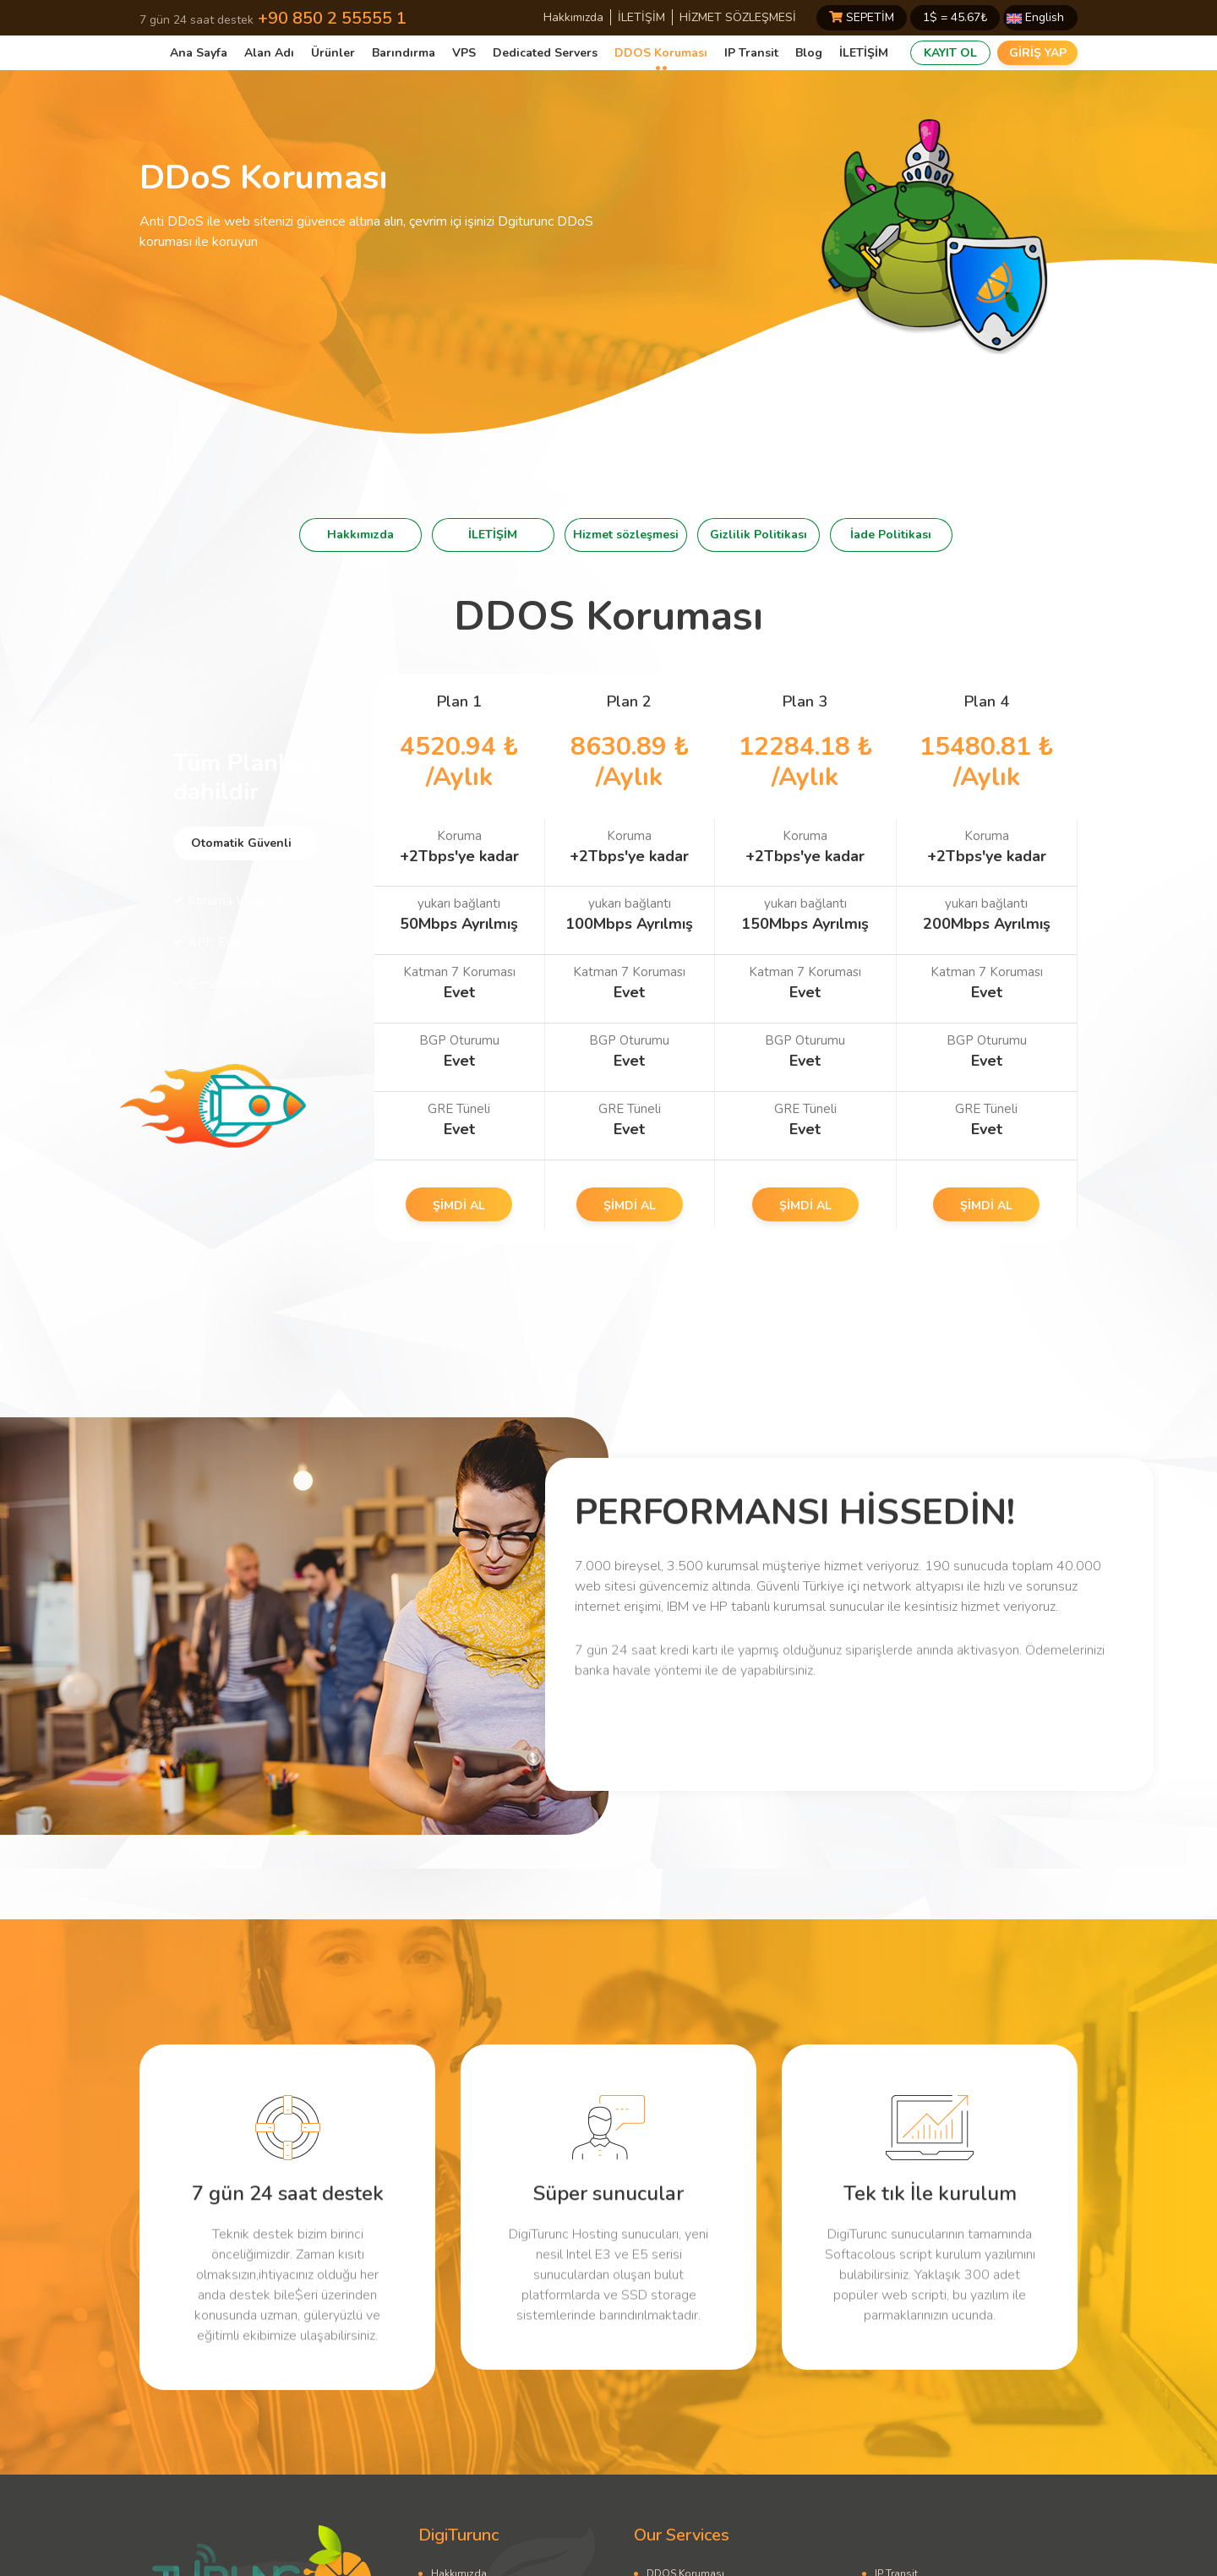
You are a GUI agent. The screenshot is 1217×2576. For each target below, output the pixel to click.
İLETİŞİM (641, 17)
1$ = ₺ (955, 17)
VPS (464, 53)
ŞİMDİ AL (459, 1206)
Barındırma (403, 53)
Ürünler (333, 53)
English (1035, 17)
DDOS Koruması (660, 53)
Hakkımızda (573, 17)
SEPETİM (861, 17)
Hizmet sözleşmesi (626, 535)
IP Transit (751, 53)
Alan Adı (269, 53)
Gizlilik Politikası (758, 535)
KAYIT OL (950, 53)
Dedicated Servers (545, 53)
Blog (808, 53)
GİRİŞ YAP (1038, 53)
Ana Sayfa (198, 53)
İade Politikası (890, 535)
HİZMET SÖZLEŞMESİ (737, 17)
